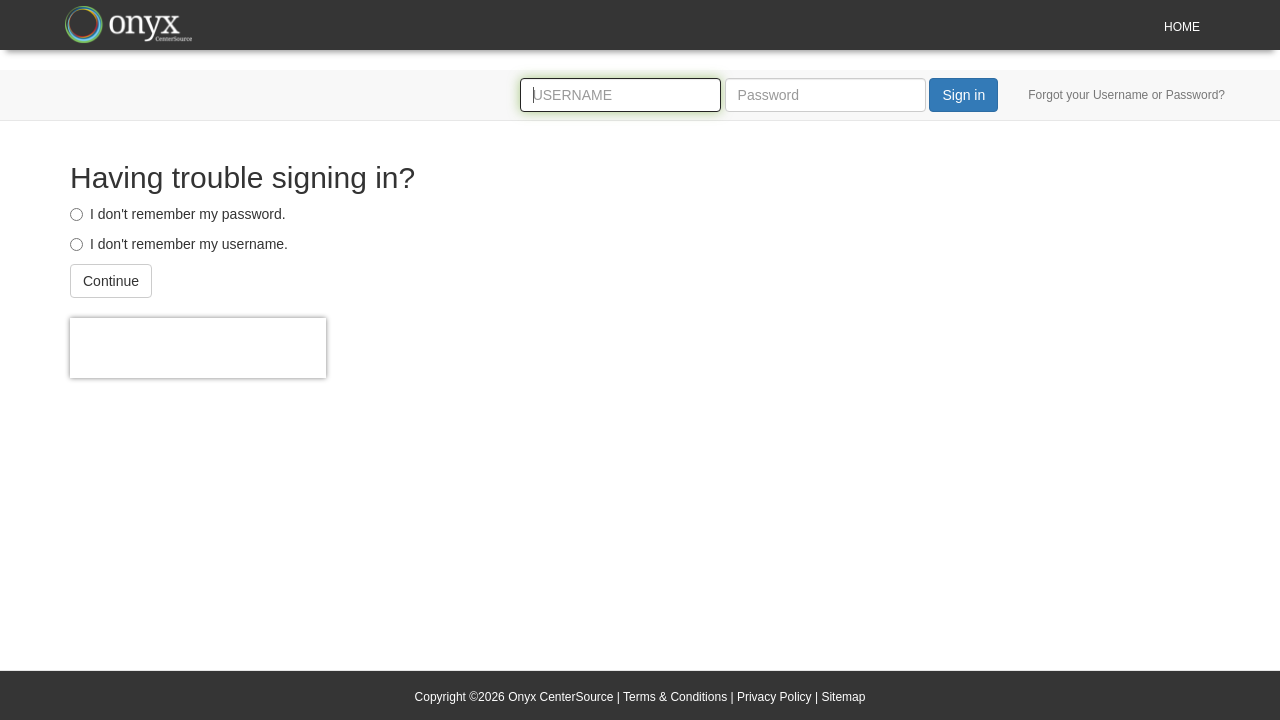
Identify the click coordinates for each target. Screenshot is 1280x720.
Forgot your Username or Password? (1126, 95)
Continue (111, 281)
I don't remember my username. (179, 244)
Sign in (963, 95)
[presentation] (198, 348)
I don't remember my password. (178, 214)
